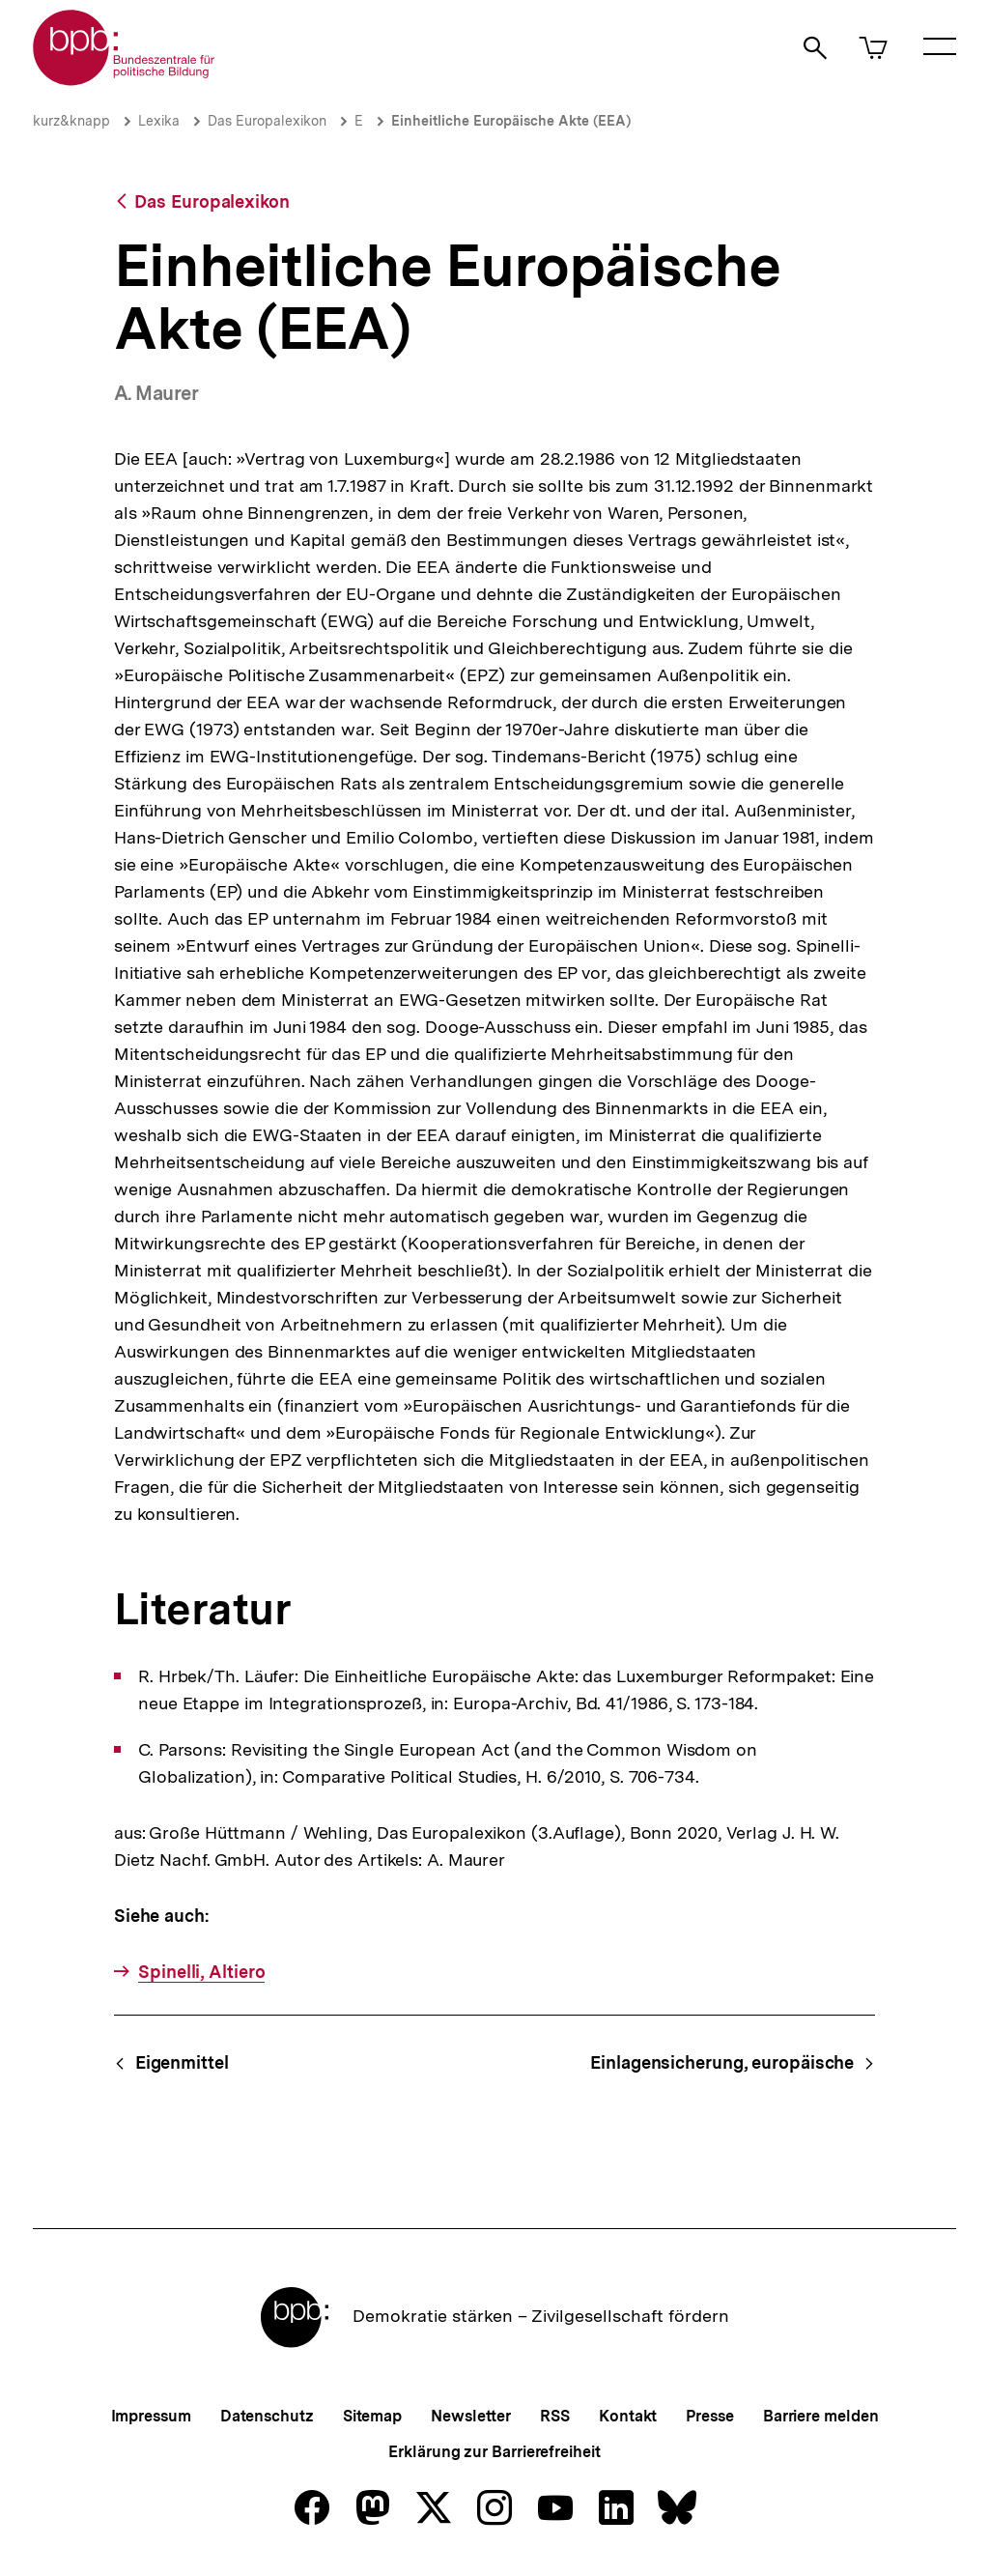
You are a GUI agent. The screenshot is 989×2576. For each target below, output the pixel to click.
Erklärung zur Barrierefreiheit (494, 2452)
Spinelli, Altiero (201, 1971)
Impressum (151, 2416)
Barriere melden (821, 2416)
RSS (555, 2416)
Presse (709, 2416)
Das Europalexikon (267, 121)
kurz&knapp (71, 121)
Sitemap (372, 2416)
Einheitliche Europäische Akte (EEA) (511, 121)
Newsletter (471, 2416)
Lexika (159, 121)
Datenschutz (267, 2416)
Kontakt (628, 2416)
